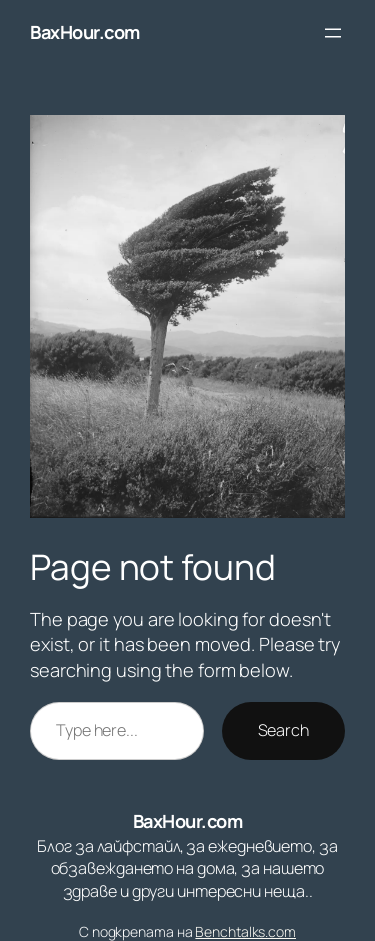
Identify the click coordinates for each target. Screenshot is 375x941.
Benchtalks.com (245, 931)
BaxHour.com (85, 32)
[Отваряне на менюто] (333, 33)
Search (283, 730)
